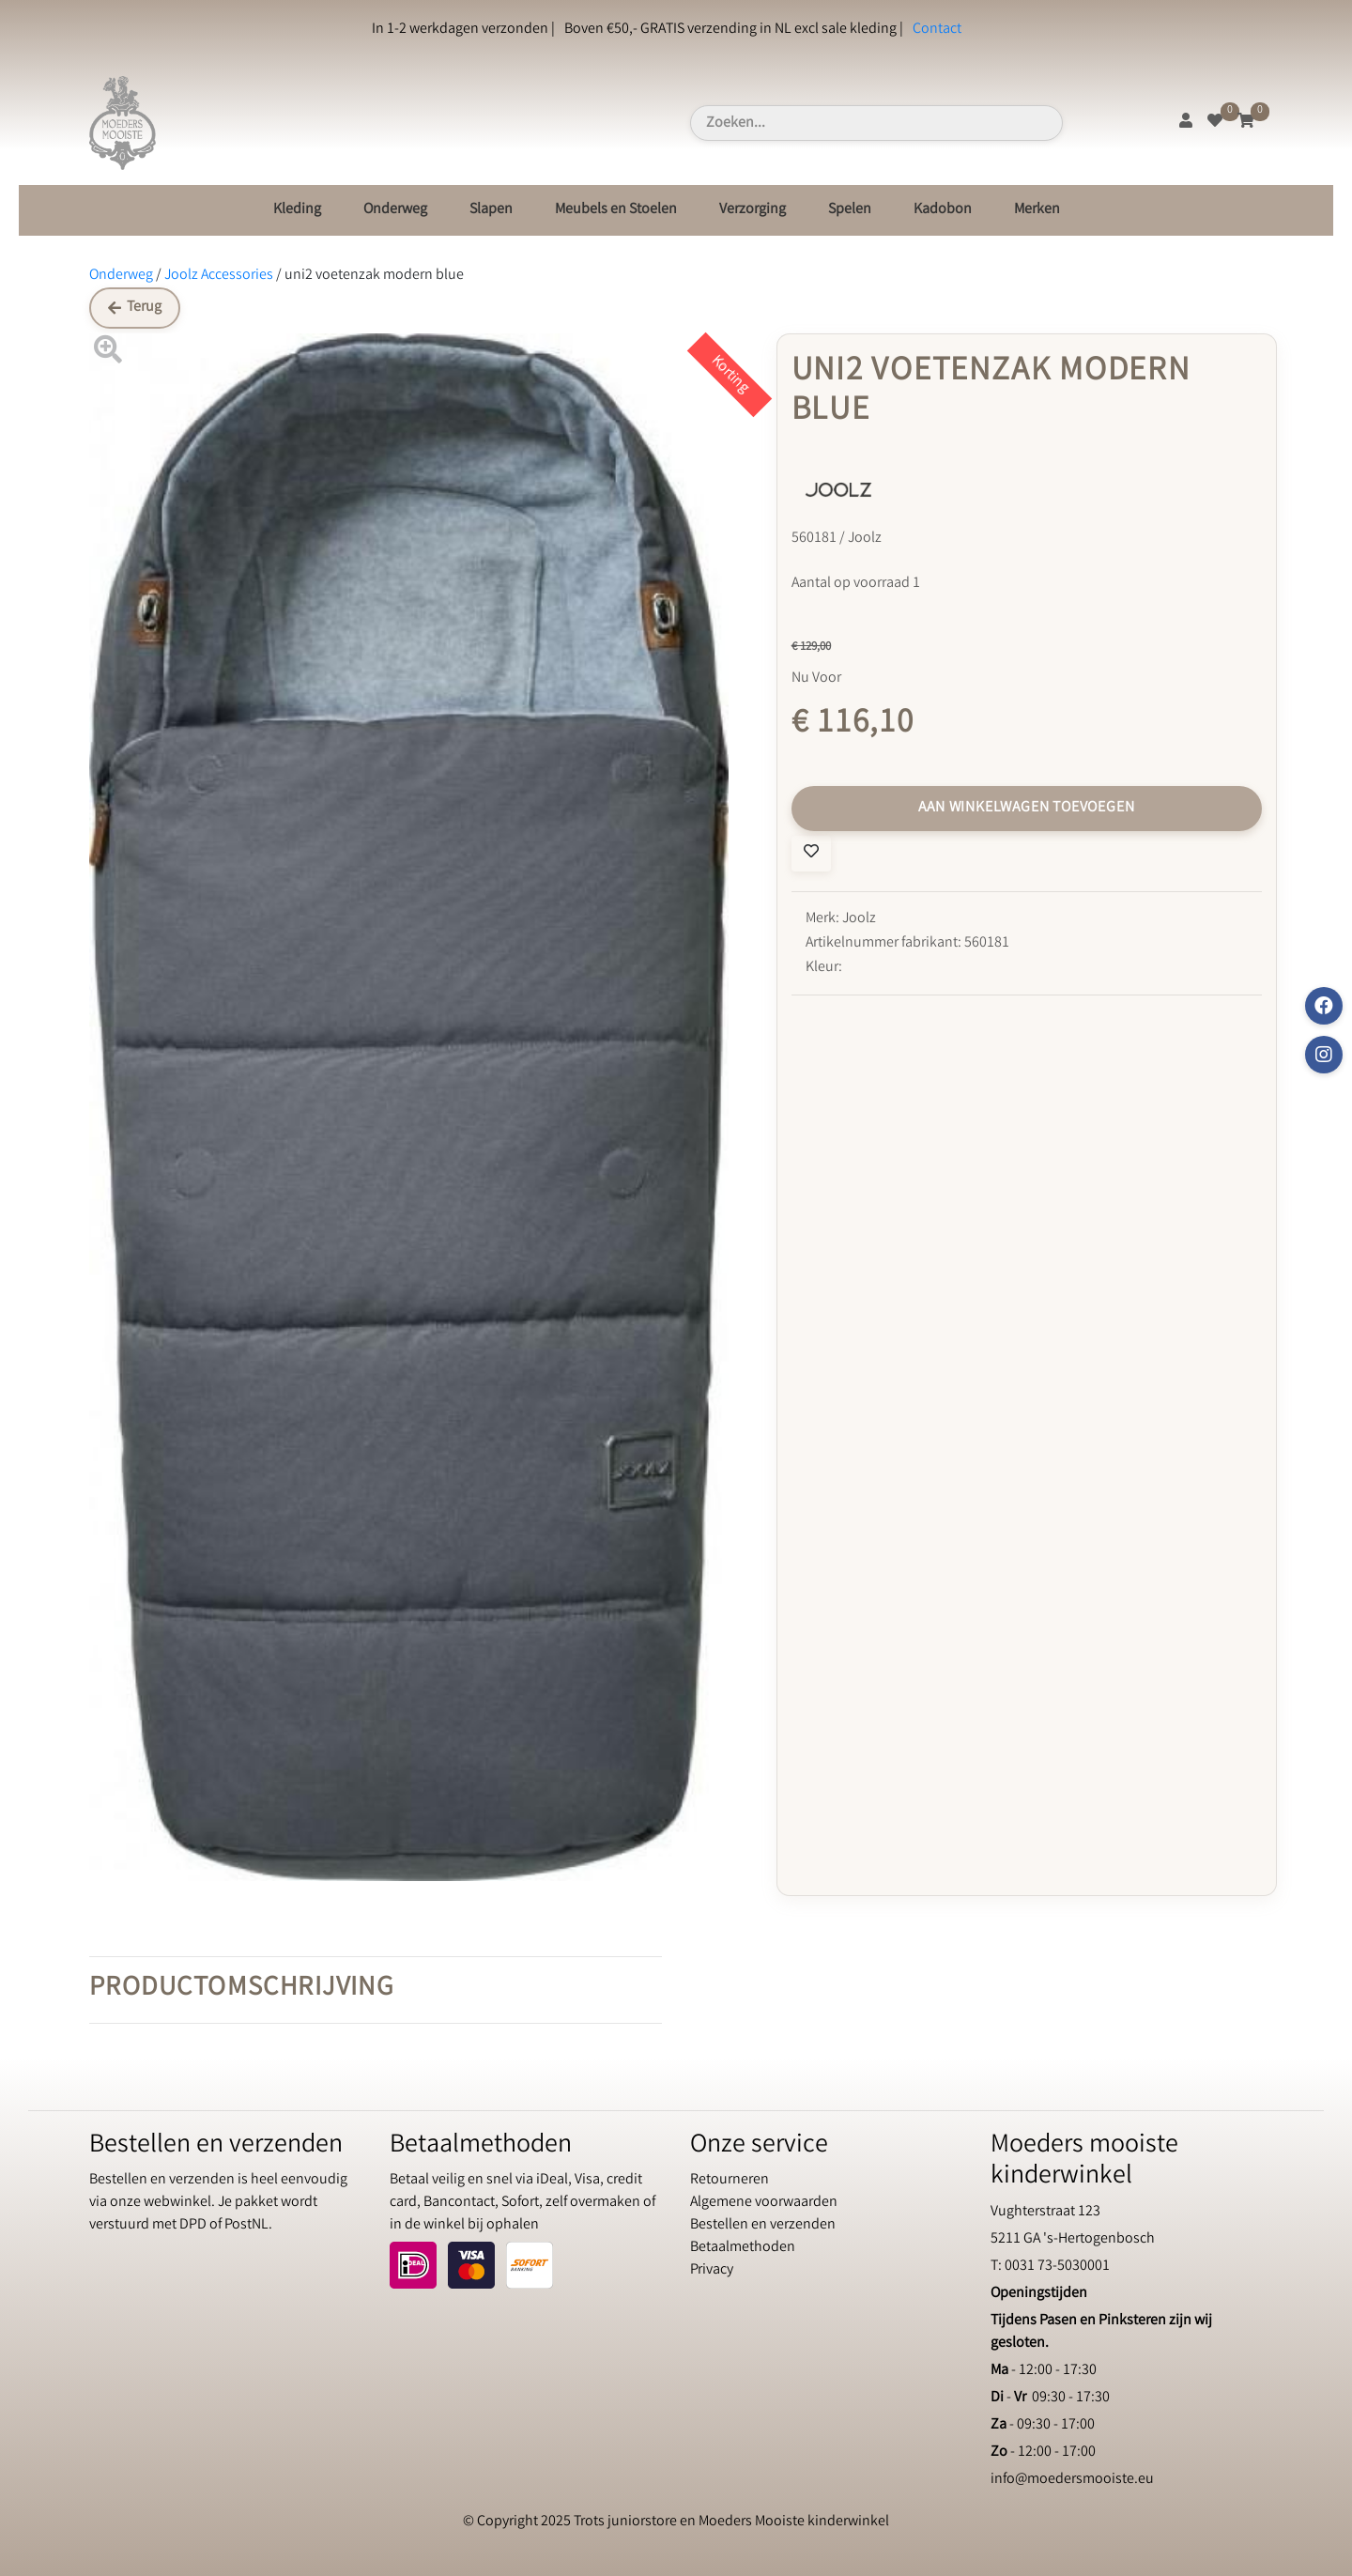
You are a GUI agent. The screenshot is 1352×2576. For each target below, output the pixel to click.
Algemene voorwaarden (763, 2203)
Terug (134, 307)
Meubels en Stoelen (616, 210)
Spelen (849, 210)
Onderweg (395, 210)
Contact (937, 29)
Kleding (297, 210)
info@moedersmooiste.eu (1072, 2480)
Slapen (491, 210)
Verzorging (752, 210)
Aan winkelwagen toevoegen (1026, 808)
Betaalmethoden (742, 2248)
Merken (1037, 210)
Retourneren (729, 2180)
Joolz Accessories (218, 275)
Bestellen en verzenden (763, 2225)
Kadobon (943, 210)
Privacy (711, 2270)
